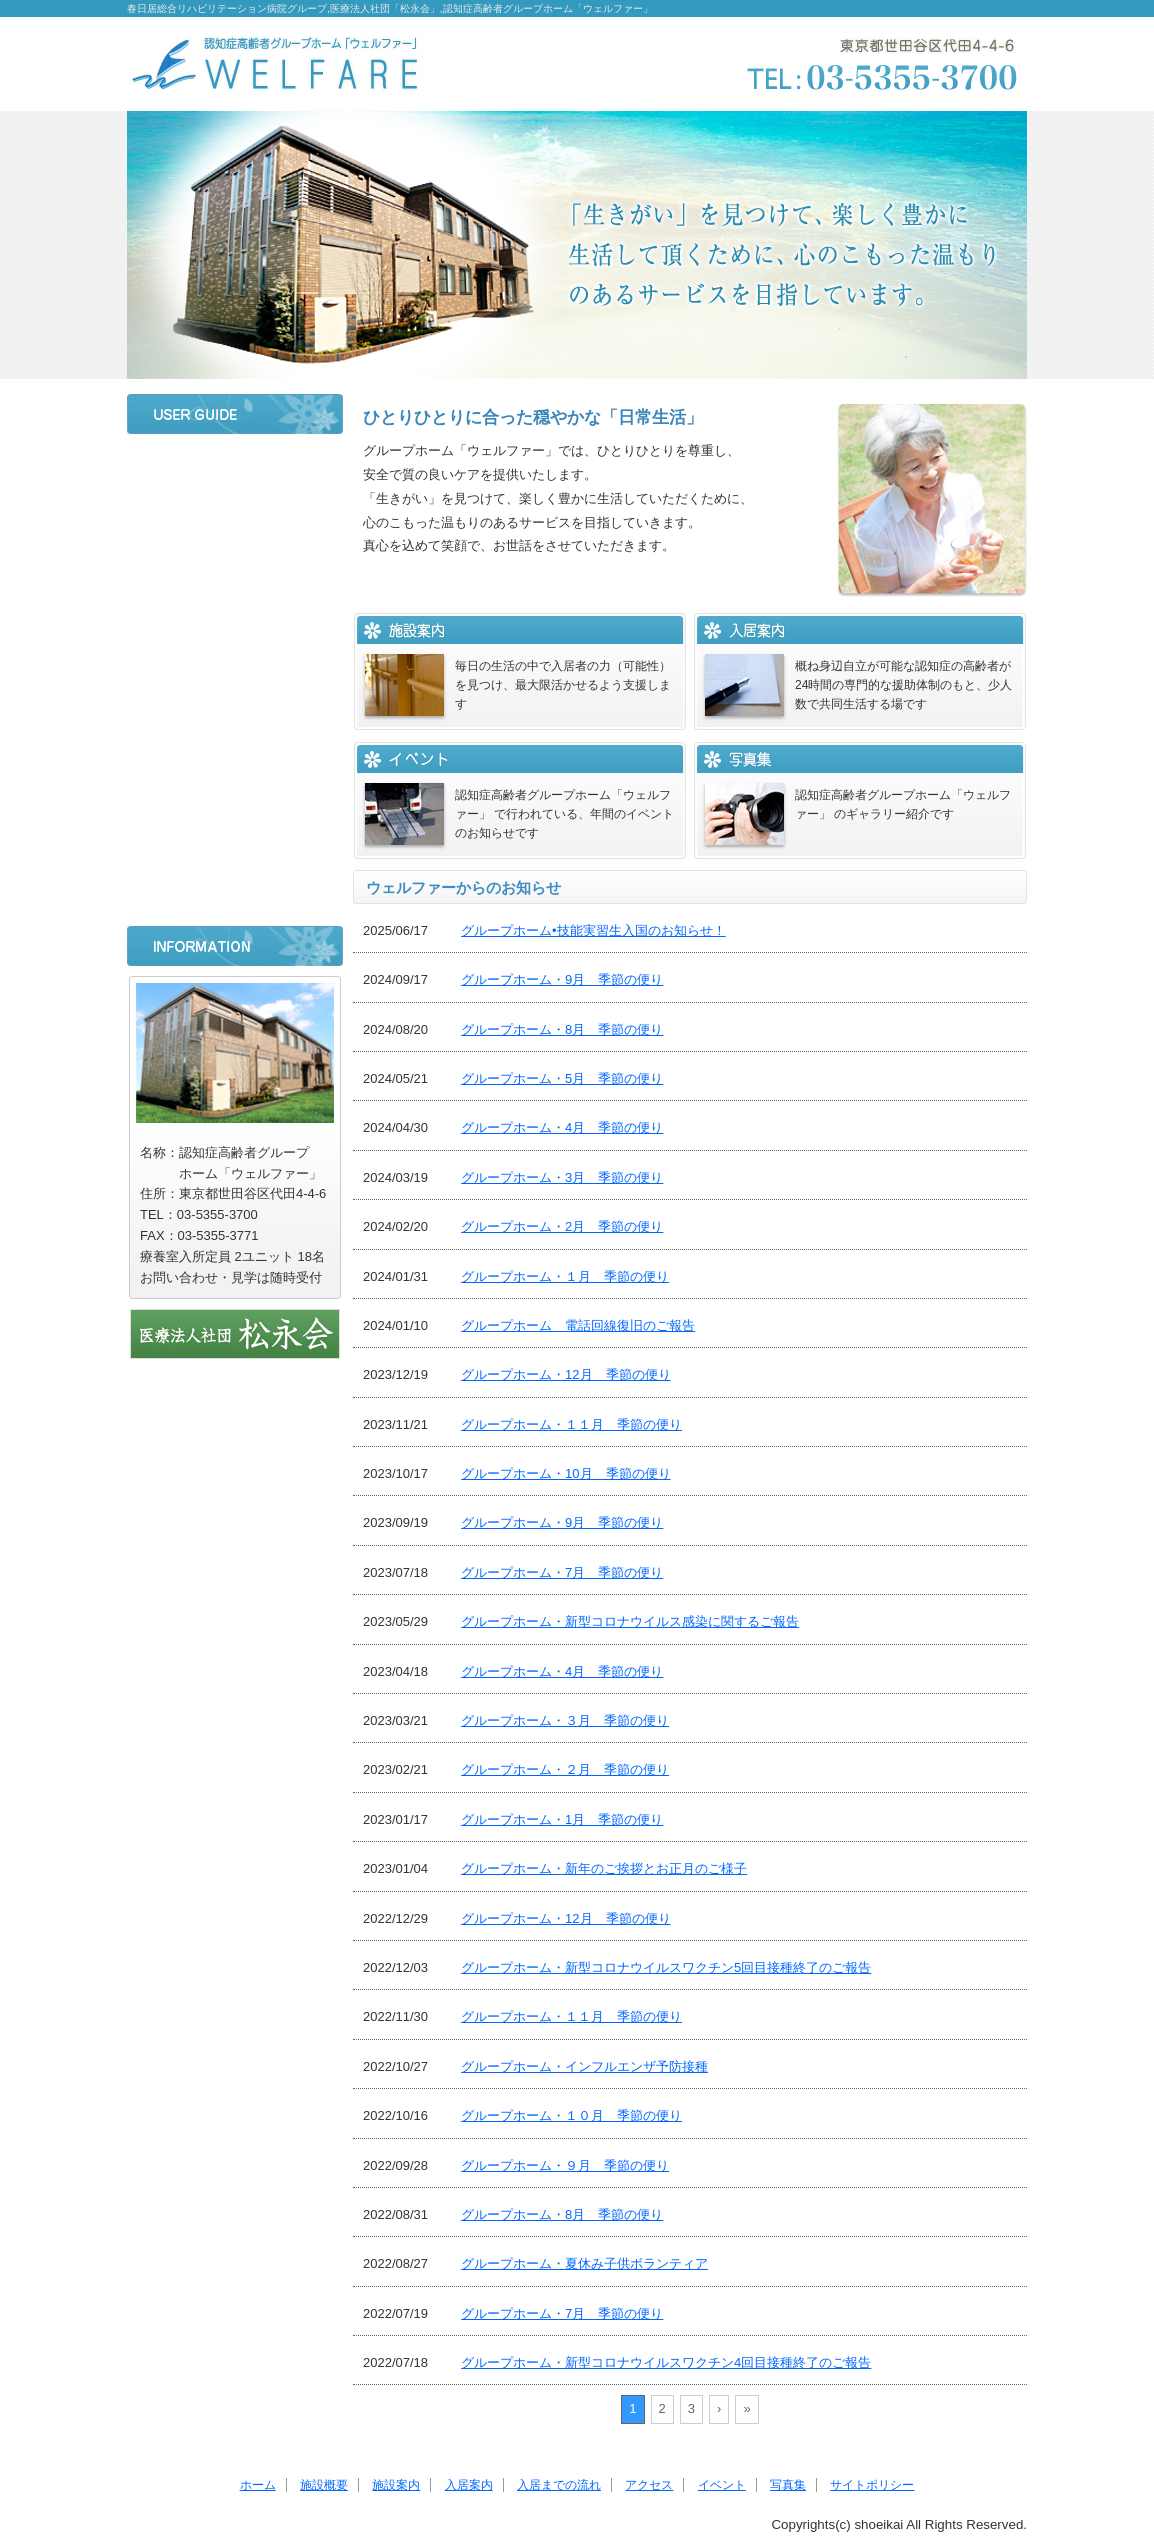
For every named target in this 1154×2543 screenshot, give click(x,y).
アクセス (235, 733)
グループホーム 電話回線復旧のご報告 (578, 1325)
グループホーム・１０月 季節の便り (571, 2115)
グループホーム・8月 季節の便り (562, 1029)
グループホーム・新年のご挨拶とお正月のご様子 (604, 1868)
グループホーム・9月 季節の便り (562, 979)
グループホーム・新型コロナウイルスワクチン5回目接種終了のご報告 (666, 1967)
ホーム (235, 468)
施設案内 (235, 574)
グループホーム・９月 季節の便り (565, 2165)
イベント (235, 786)
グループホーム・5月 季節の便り (562, 1078)
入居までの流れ (235, 680)
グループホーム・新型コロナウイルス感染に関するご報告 (630, 1621)
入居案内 (235, 627)
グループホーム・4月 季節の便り (562, 1127)
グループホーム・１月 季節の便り (565, 1276)
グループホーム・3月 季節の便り (562, 1177)
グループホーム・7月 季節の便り (562, 1572)
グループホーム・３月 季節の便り (565, 1720)
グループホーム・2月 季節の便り (562, 1226)
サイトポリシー (235, 892)
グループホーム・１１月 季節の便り (571, 1424)
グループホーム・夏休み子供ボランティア (584, 2263)
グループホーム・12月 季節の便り (565, 1374)
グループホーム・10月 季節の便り (565, 1473)
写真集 (235, 839)
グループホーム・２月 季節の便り (565, 1769)
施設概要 (235, 521)
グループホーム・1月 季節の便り (562, 1819)
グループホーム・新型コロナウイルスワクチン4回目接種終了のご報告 (666, 2362)
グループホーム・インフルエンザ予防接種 (584, 2066)
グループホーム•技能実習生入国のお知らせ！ (593, 930)
